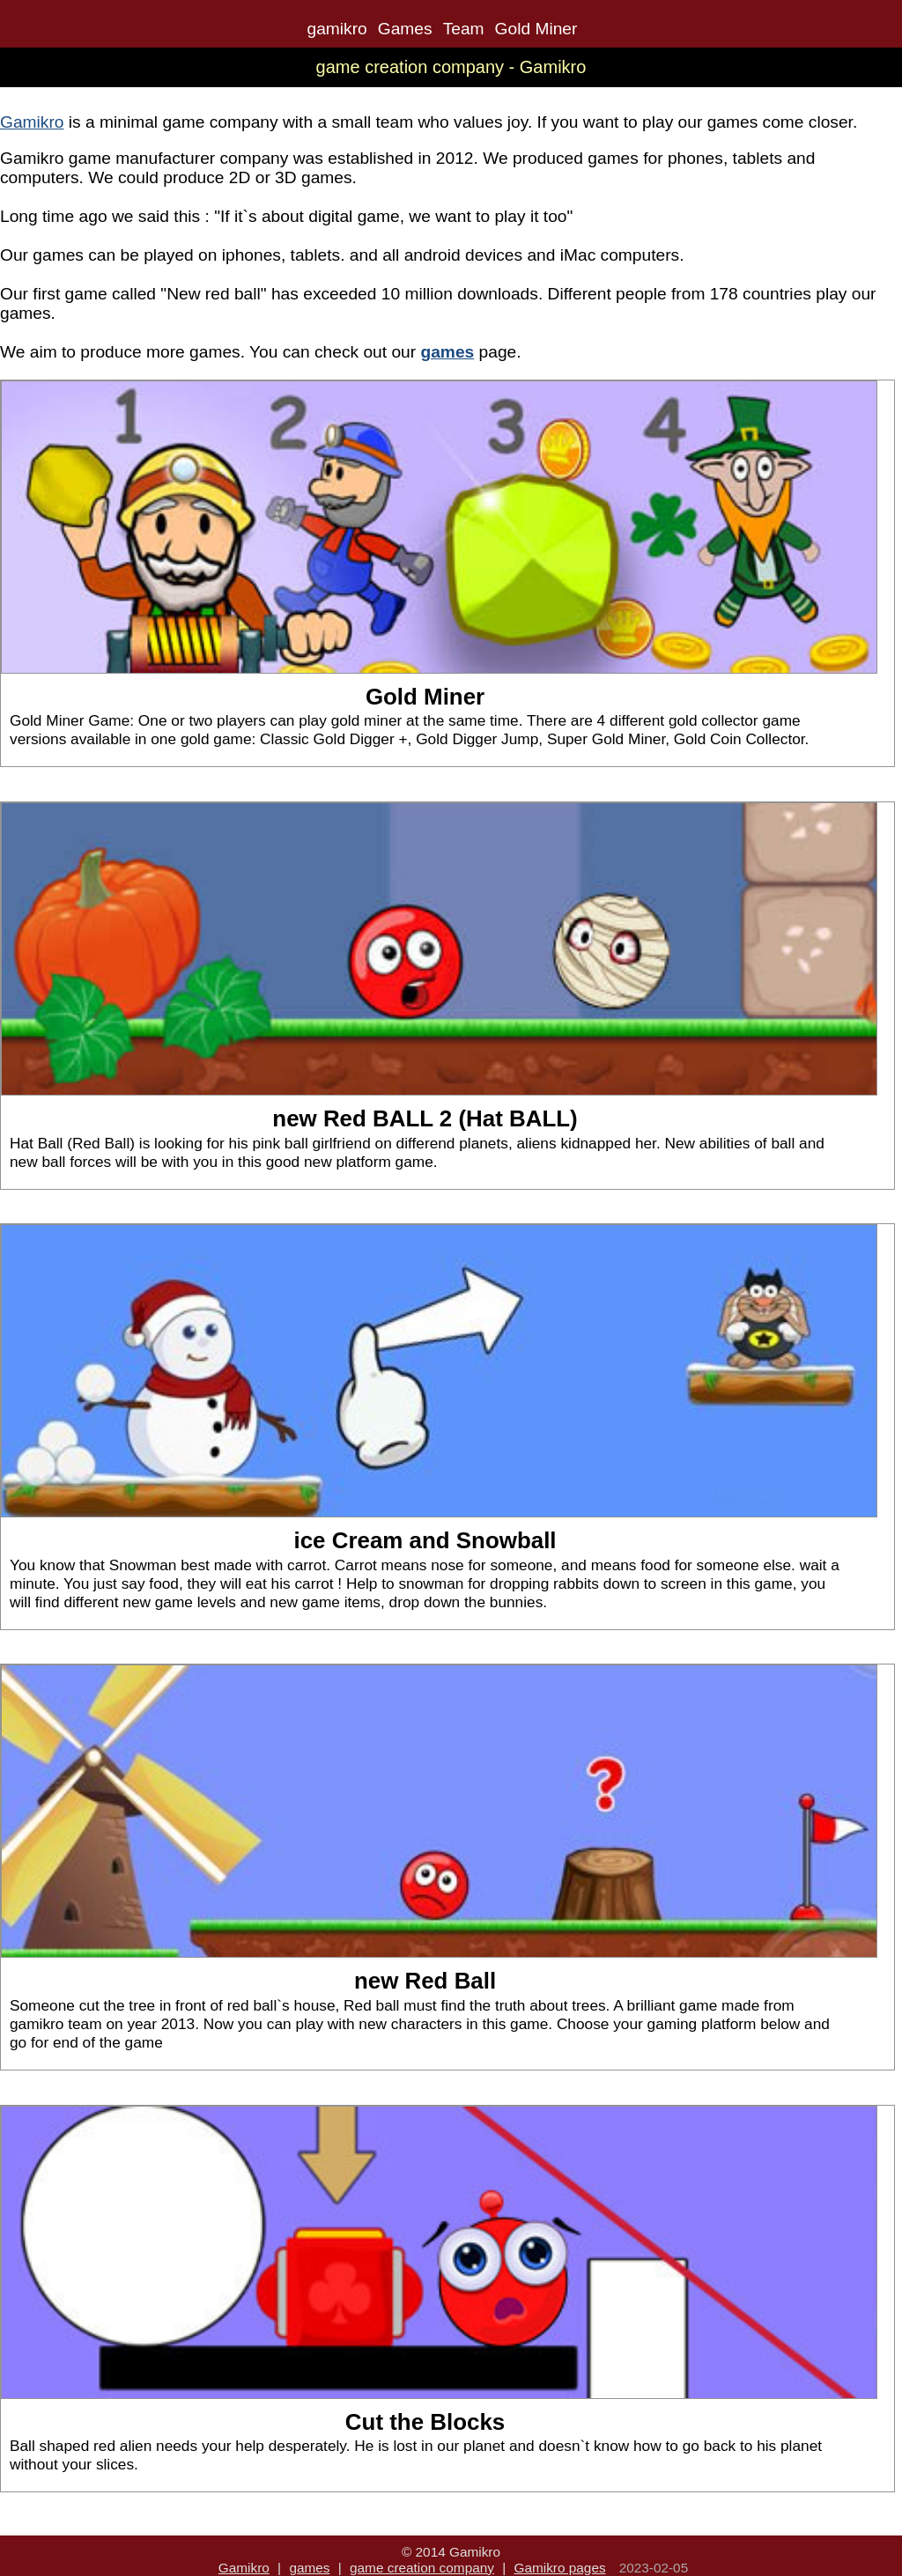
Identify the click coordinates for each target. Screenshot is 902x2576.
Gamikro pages (559, 2567)
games (309, 2567)
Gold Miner (536, 28)
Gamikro (32, 122)
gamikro (337, 28)
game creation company (422, 2567)
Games (405, 28)
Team (463, 28)
